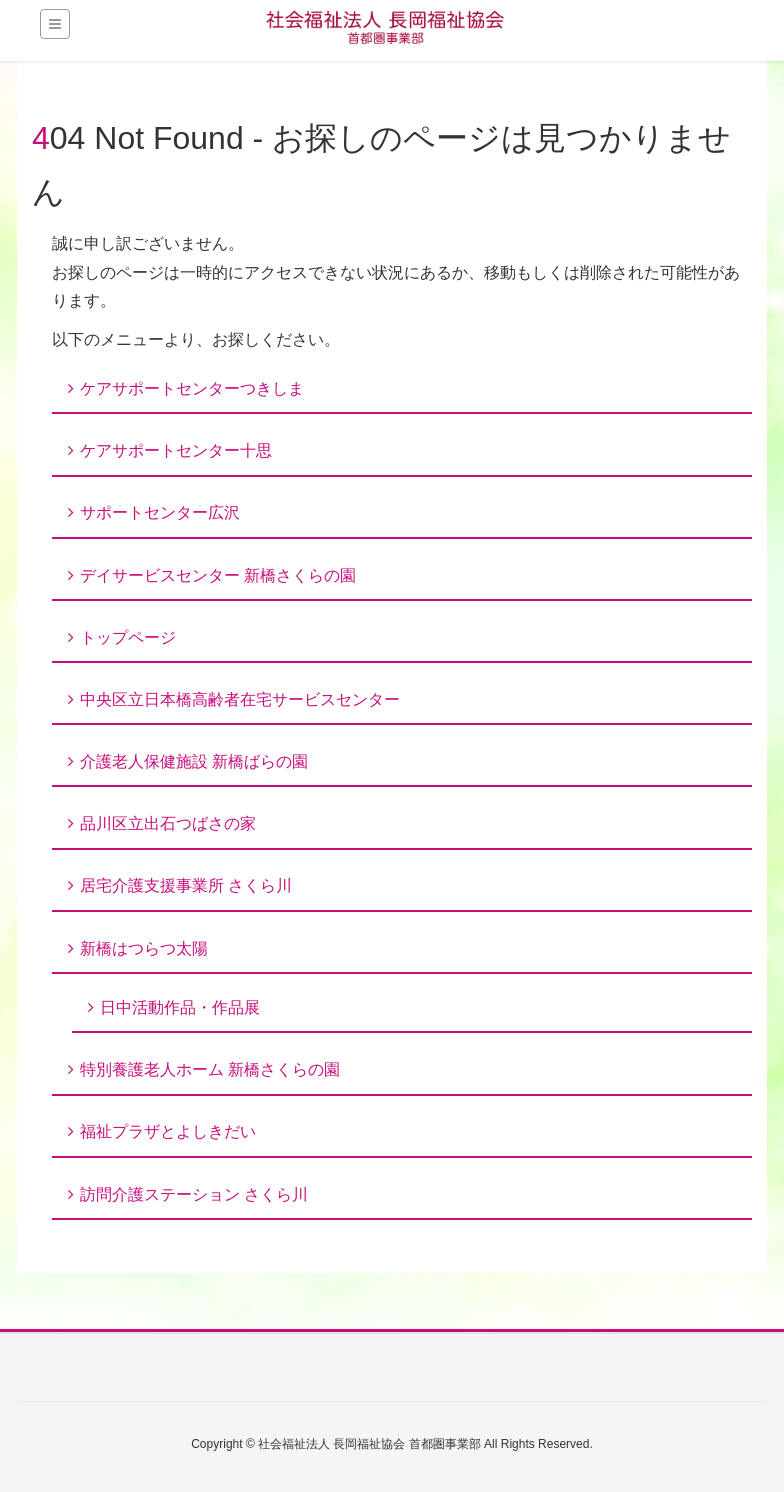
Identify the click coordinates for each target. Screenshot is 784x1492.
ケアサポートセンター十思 (176, 450)
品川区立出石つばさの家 (168, 823)
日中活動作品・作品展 (180, 1007)
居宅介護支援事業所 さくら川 (186, 885)
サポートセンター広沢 (160, 512)
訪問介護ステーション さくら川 (194, 1194)
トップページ (128, 637)
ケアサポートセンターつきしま (192, 388)
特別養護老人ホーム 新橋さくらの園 (210, 1069)
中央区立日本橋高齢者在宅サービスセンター (240, 699)
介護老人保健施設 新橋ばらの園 (194, 761)
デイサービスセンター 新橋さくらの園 (218, 575)
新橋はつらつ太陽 (144, 948)
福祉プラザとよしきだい (168, 1131)
